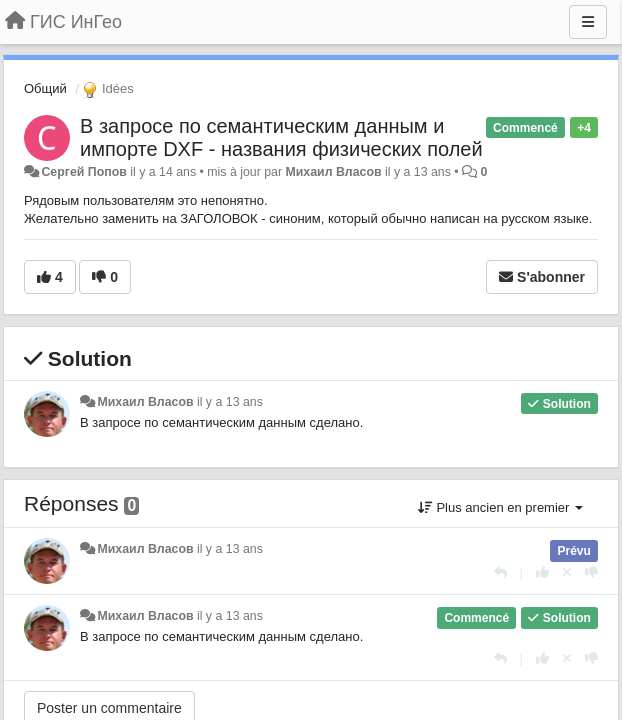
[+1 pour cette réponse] (542, 572)
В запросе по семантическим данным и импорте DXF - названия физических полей (281, 137)
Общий (45, 88)
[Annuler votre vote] (567, 572)
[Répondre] (500, 572)
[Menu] (588, 22)
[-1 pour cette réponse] (591, 572)
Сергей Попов (83, 172)
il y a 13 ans (230, 402)
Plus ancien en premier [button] (500, 507)
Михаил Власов (334, 172)
